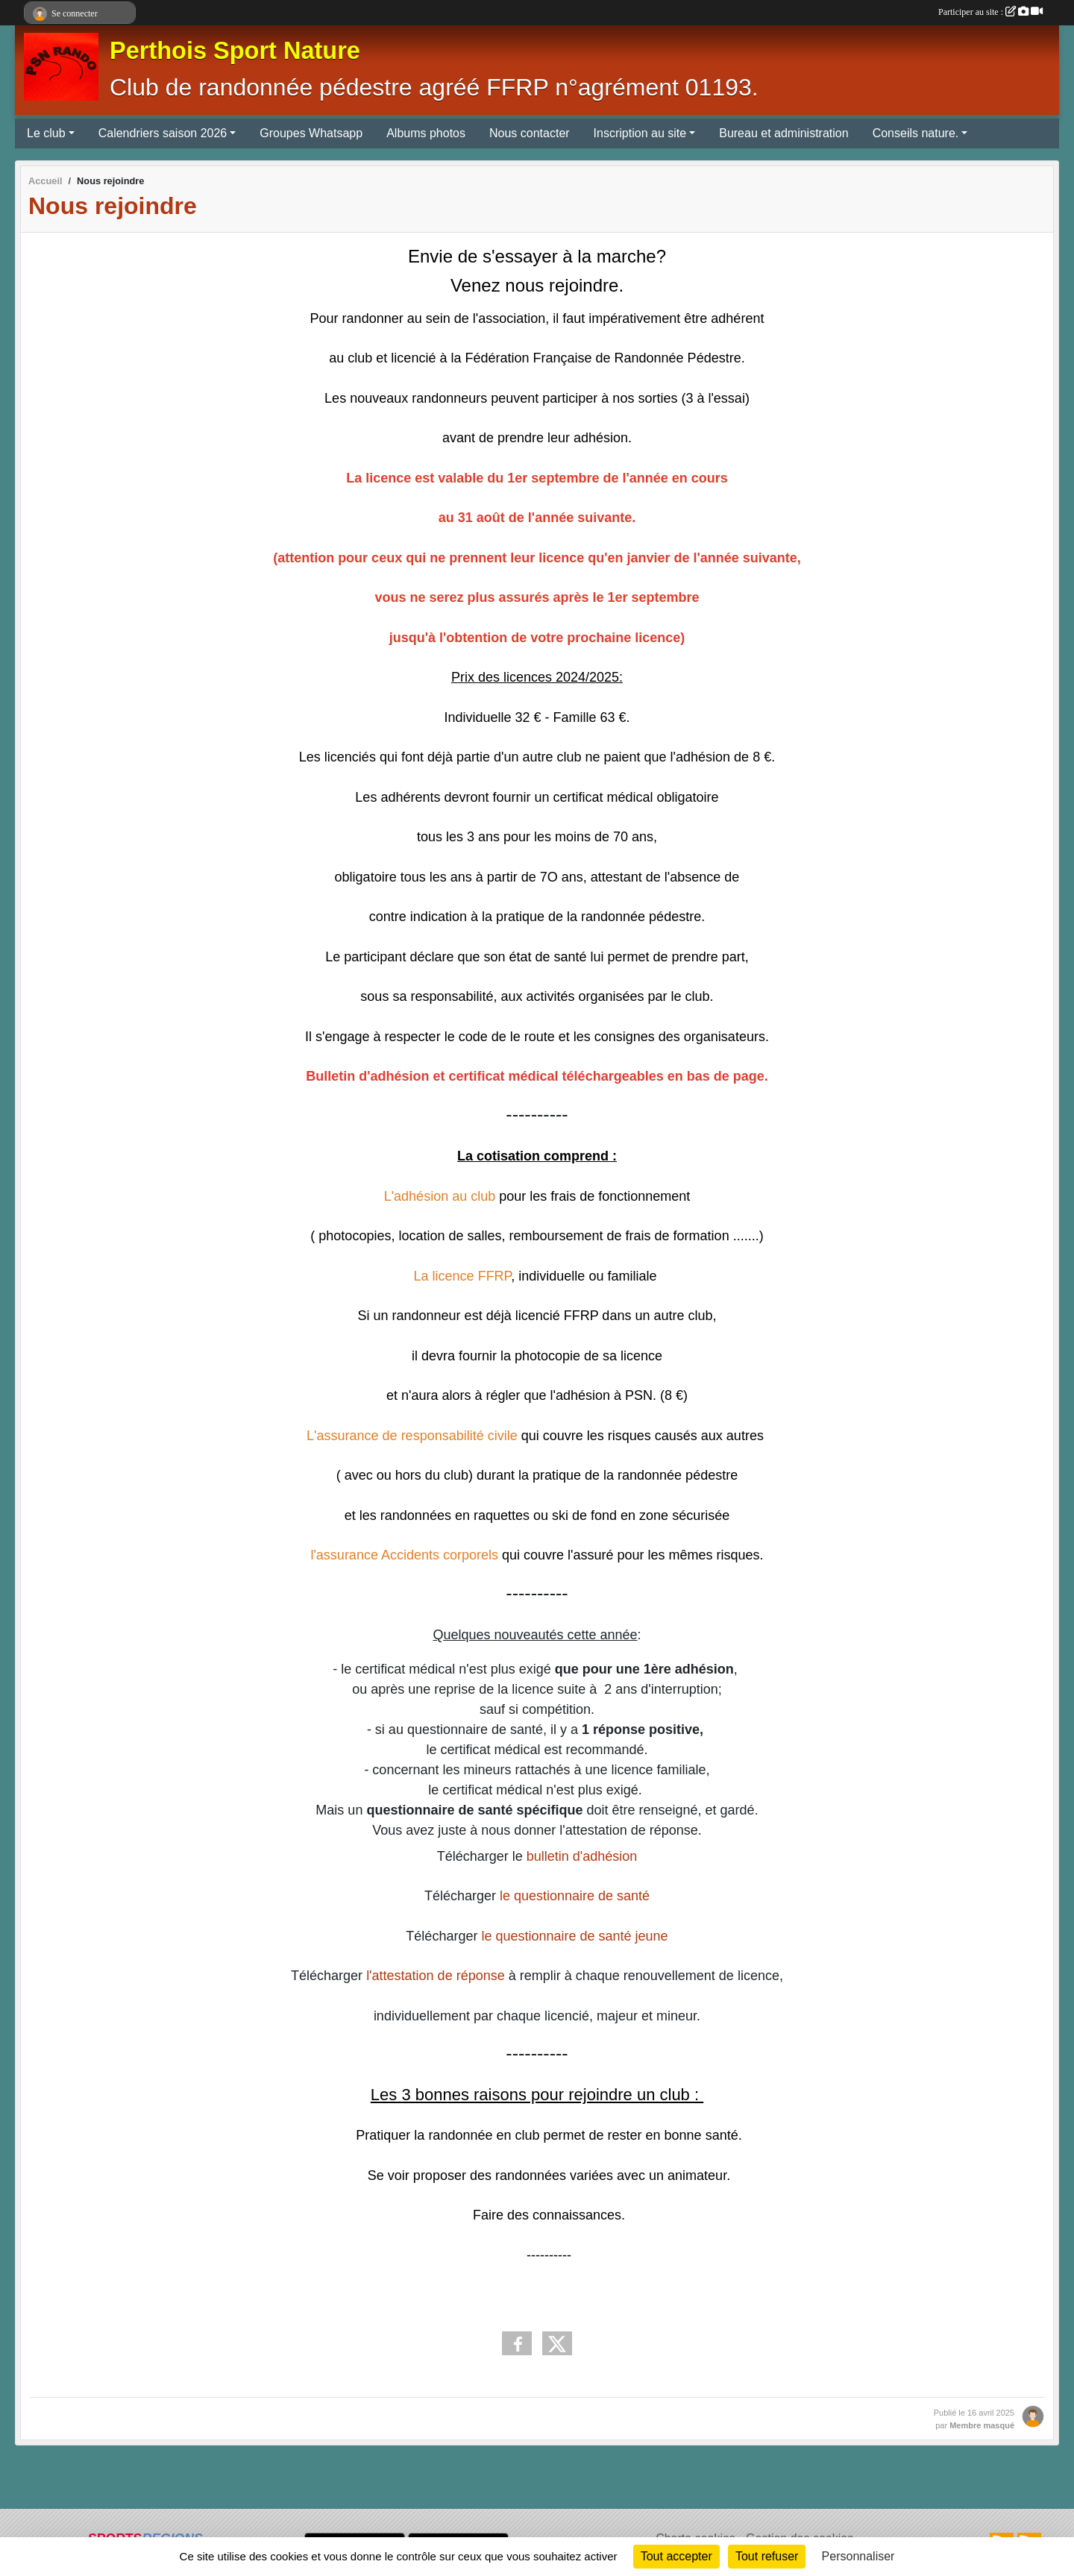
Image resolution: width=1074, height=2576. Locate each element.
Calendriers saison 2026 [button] (162, 133)
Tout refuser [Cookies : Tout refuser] (766, 2556)
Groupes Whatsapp (311, 133)
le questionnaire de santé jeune (574, 1936)
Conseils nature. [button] (916, 133)
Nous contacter (529, 133)
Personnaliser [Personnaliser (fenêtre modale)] (858, 2556)
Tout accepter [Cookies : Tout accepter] (676, 2556)
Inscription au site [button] (640, 133)
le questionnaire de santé (575, 1895)
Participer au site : (990, 12)
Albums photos (425, 133)
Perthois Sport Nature (235, 50)
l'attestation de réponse (437, 1975)
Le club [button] (46, 133)
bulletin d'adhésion (582, 1856)
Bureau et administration (783, 133)
